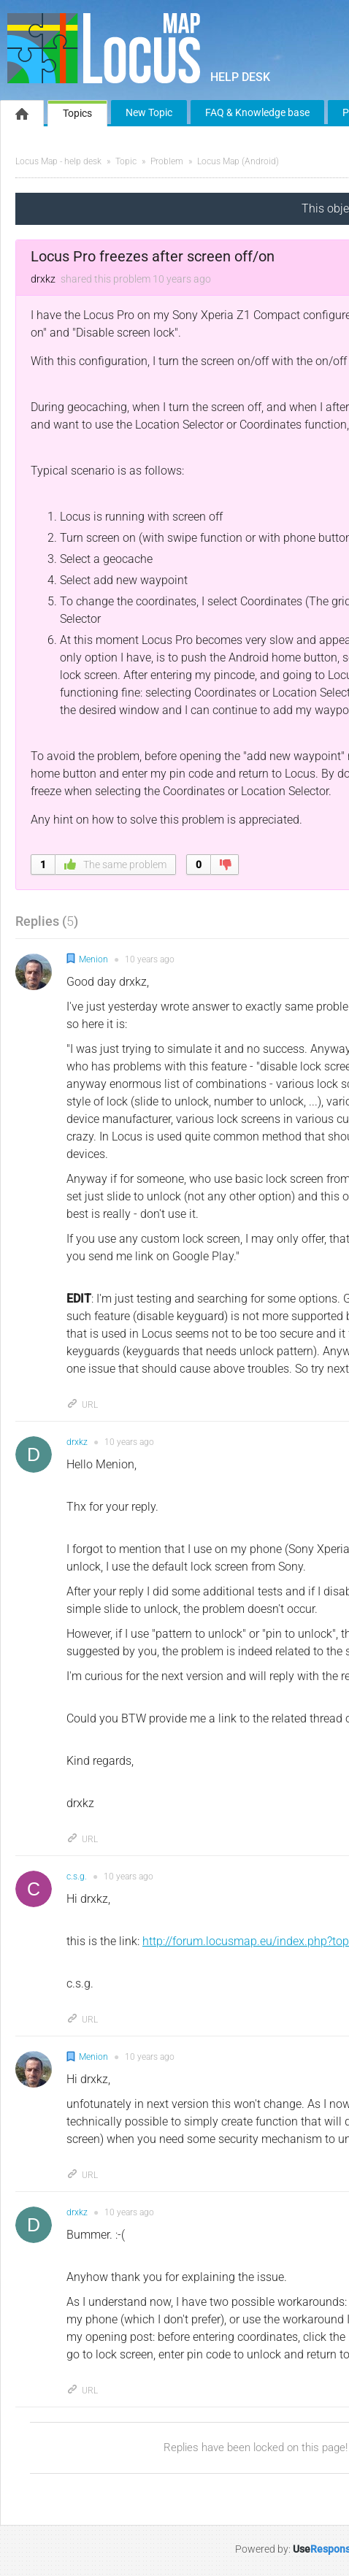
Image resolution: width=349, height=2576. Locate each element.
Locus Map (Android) (238, 161)
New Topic (149, 112)
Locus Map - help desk (58, 161)
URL (82, 1405)
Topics (77, 113)
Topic (126, 161)
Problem (166, 161)
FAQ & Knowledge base (257, 112)
